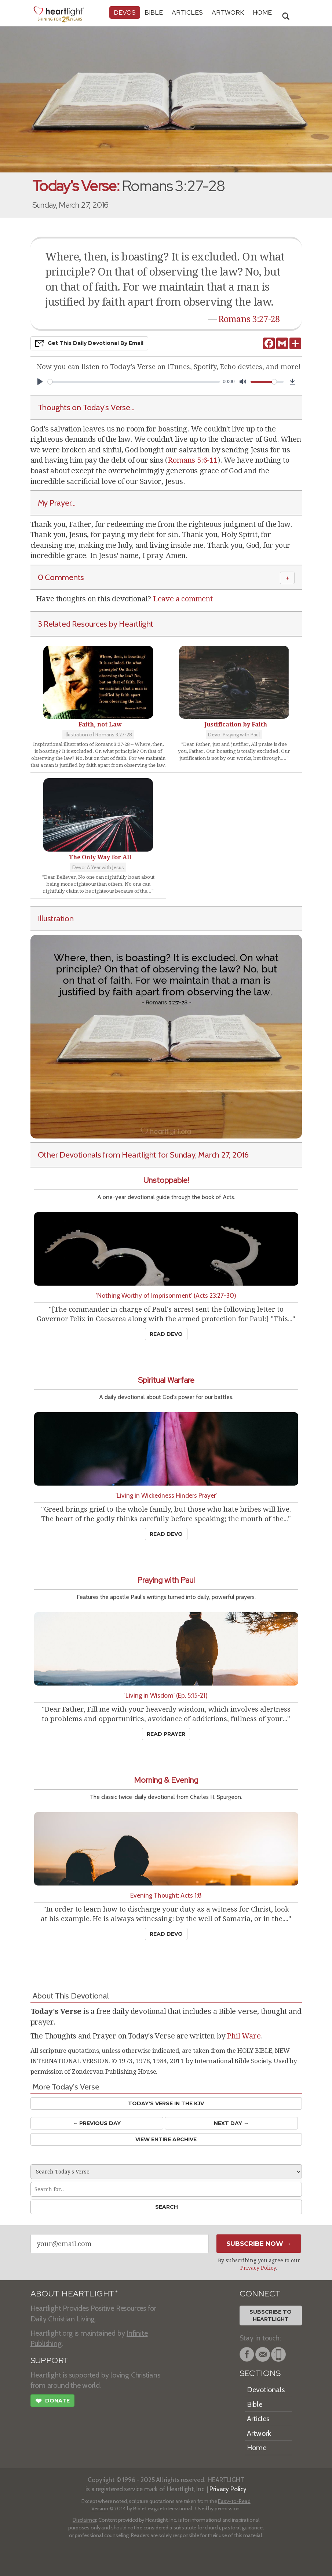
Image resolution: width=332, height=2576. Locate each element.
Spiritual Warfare (166, 1380)
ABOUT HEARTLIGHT (74, 2293)
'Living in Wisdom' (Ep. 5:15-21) (166, 1695)
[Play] (40, 381)
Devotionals (266, 2389)
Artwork (228, 12)
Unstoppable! (166, 1180)
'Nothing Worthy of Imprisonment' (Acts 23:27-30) (166, 1295)
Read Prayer (166, 1734)
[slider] (134, 381)
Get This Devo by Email (89, 343)
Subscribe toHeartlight (270, 2315)
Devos (125, 12)
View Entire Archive (166, 2139)
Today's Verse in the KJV (166, 2103)
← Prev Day (97, 2123)
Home (256, 2447)
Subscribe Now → (258, 2243)
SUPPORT (49, 2360)
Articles (187, 12)
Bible (154, 12)
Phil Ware (243, 2036)
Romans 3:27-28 (249, 319)
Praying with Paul (166, 1580)
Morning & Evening (166, 1780)
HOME (262, 12)
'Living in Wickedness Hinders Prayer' (166, 1495)
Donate (52, 2402)
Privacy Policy (258, 2268)
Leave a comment (183, 598)
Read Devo (166, 1334)
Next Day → (231, 2123)
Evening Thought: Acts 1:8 (166, 1895)
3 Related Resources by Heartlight (96, 624)
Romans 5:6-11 (192, 460)
